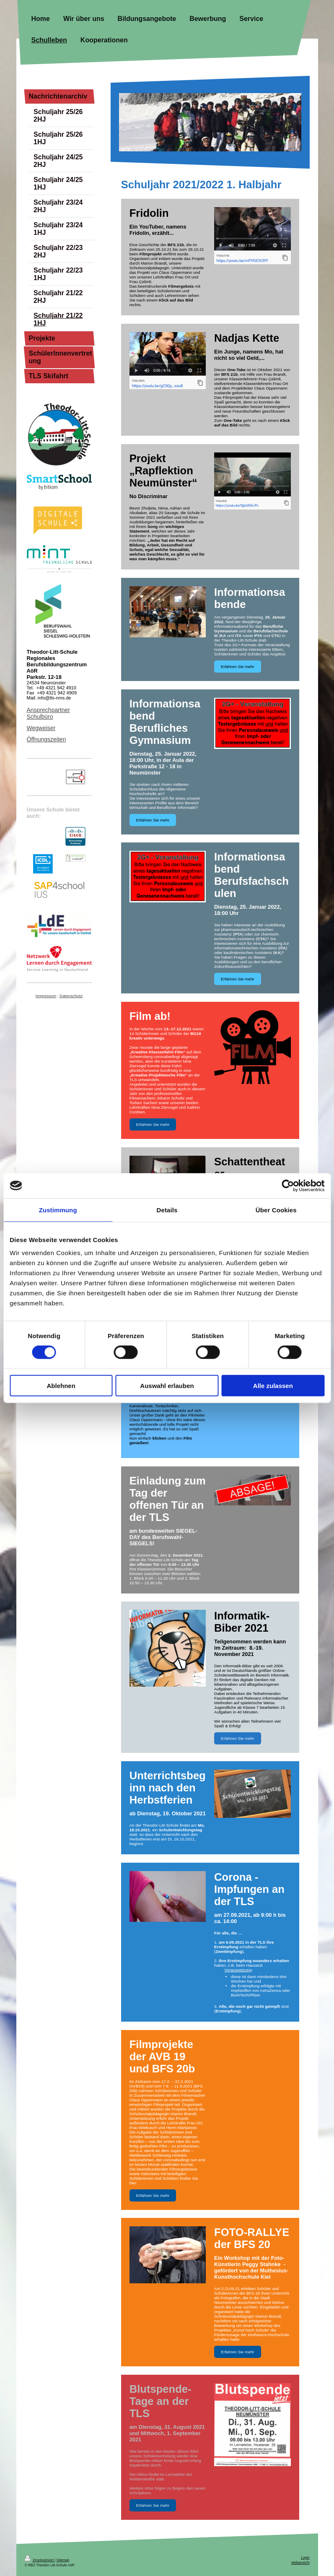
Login (305, 2557)
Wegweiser (41, 728)
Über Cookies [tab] (276, 1209)
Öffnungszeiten (46, 739)
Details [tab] (167, 1209)
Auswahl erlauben (167, 1385)
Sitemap (63, 2560)
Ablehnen (61, 1385)
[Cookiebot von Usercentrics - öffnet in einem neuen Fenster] (287, 1185)
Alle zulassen (273, 1385)
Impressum (46, 995)
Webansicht (300, 2562)
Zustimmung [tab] (58, 1209)
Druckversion (40, 2560)
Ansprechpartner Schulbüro (48, 713)
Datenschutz (71, 995)
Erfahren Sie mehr (237, 666)
